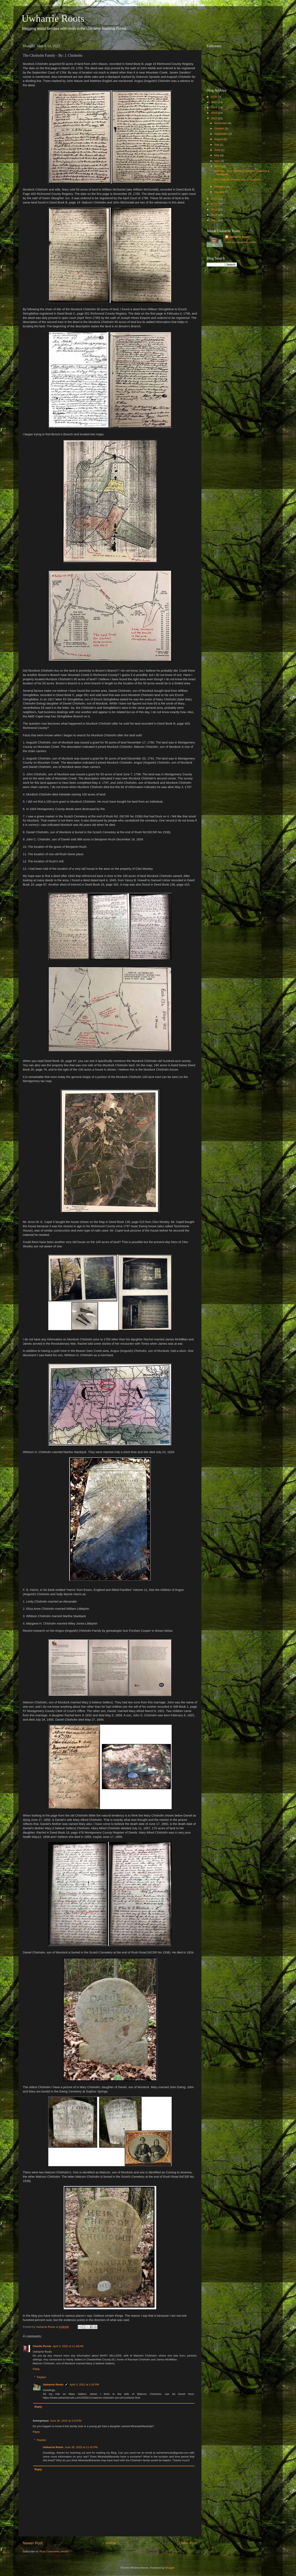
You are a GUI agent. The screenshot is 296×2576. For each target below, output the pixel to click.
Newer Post (33, 2543)
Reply (36, 2368)
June (217, 150)
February (220, 186)
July (217, 144)
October (219, 128)
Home (111, 2543)
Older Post (188, 2543)
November (221, 123)
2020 (214, 204)
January (219, 191)
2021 (214, 198)
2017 (214, 220)
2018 (214, 214)
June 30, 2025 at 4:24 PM (65, 2420)
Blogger (170, 2567)
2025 (214, 102)
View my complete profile (240, 242)
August (219, 139)
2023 (214, 112)
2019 (214, 209)
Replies (41, 2377)
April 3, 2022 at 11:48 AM (68, 2346)
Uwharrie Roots (53, 18)
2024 (214, 107)
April (217, 160)
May (217, 155)
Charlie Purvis (42, 2346)
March (218, 166)
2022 (214, 118)
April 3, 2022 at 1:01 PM (84, 2384)
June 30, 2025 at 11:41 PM (81, 2447)
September (221, 133)
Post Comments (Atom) (54, 2551)
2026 (214, 96)
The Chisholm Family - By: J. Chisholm (237, 179)
